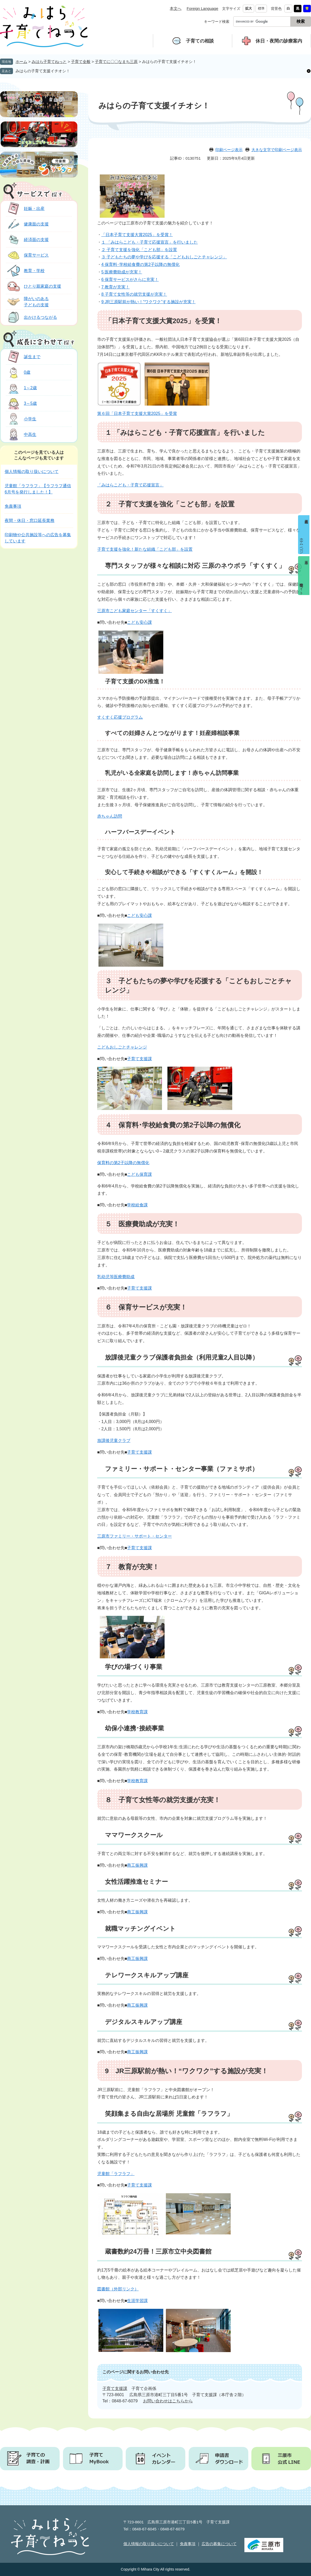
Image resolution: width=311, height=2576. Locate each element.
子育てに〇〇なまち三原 (116, 61)
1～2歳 (21, 387)
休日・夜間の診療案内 (279, 41)
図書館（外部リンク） (118, 2289)
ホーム (21, 61)
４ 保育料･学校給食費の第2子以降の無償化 (173, 1125)
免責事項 (13, 506)
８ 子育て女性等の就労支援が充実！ (162, 1800)
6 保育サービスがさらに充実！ (130, 279)
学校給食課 (137, 1205)
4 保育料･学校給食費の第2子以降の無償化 (140, 264)
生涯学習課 (137, 2300)
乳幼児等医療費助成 (116, 1277)
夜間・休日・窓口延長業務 (29, 520)
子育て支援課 (139, 1059)
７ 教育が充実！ (132, 1567)
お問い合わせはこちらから (168, 2401)
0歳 (18, 372)
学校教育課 (137, 1712)
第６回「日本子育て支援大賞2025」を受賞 (137, 413)
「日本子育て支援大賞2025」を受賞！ (137, 234)
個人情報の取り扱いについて (32, 471)
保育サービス (27, 255)
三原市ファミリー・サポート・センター (134, 1536)
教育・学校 (25, 270)
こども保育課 (139, 1174)
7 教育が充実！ (115, 287)
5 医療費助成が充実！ (121, 272)
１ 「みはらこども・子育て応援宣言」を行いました (149, 242)
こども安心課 (139, 622)
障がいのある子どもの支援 (27, 301)
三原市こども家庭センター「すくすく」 (134, 610)
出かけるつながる (31, 317)
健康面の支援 (27, 224)
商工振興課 (137, 1865)
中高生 (21, 434)
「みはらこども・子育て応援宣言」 (130, 485)
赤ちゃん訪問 (109, 816)
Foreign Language (202, 8)
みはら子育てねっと (49, 61)
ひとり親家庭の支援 (33, 286)
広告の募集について (219, 2544)
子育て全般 (80, 61)
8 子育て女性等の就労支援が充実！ (134, 294)
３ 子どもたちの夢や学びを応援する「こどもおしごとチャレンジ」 (164, 257)
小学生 (21, 419)
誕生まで (23, 356)
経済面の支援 (27, 239)
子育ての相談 (200, 41)
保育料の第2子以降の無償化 (123, 1162)
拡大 (248, 8)
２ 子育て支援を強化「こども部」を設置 (139, 249)
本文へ (175, 8)
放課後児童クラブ (113, 1440)
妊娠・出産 (25, 208)
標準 (261, 8)
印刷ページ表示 (229, 149)
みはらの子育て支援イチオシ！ (43, 71)
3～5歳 (21, 403)
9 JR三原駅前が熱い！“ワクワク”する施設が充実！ (148, 302)
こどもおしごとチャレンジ (122, 1047)
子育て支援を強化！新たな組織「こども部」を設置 (145, 549)
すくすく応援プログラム (120, 717)
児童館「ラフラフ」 (116, 2173)
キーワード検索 (216, 21)
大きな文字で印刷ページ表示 (276, 149)
